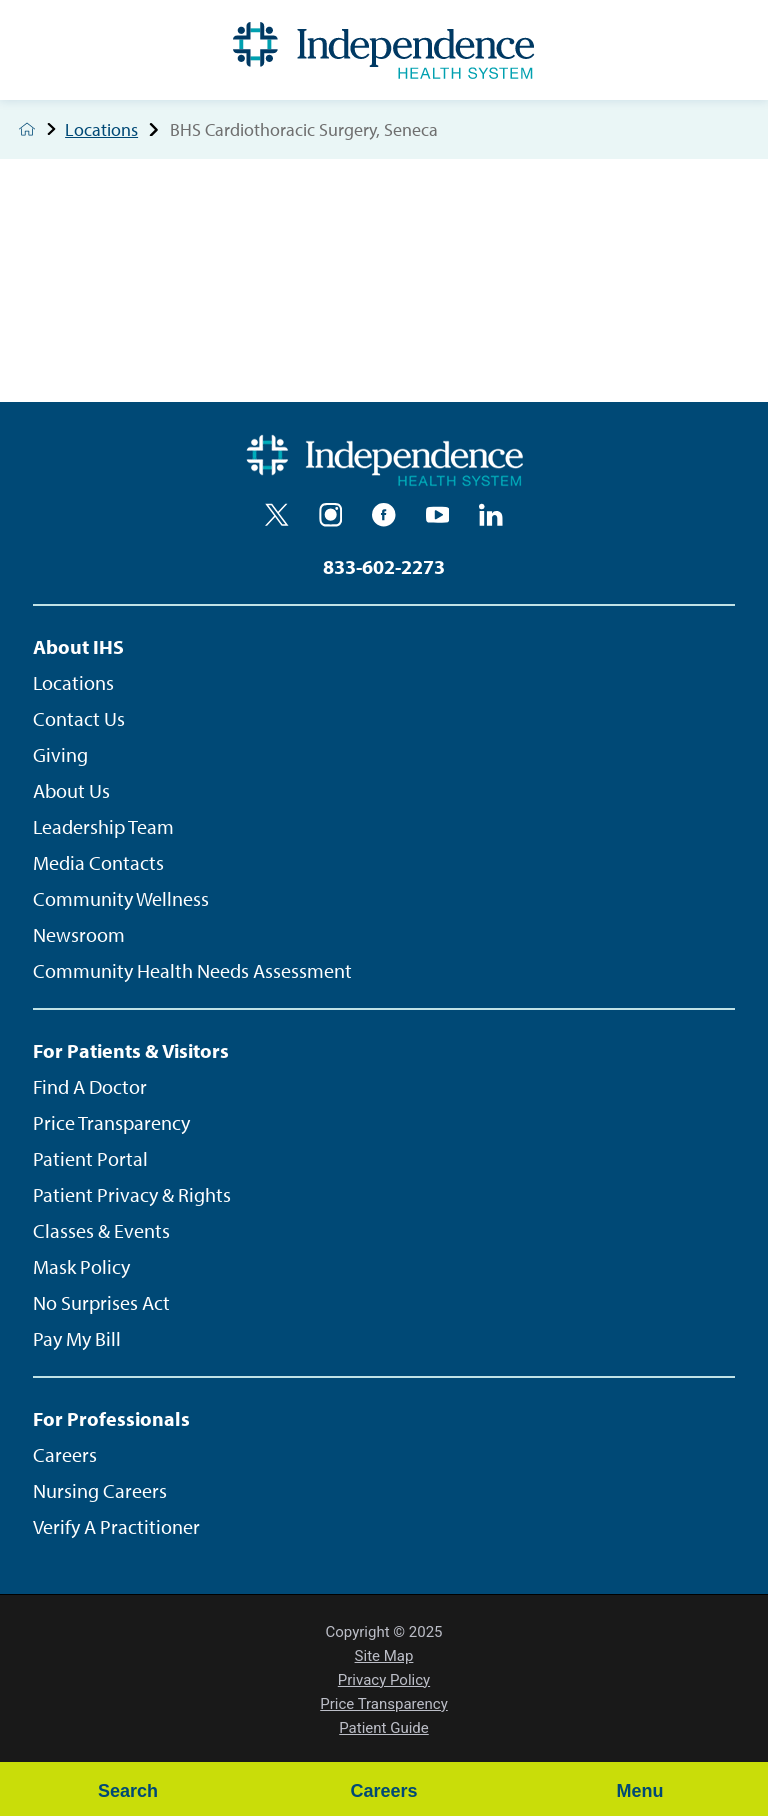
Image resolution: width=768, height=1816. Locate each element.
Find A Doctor (90, 1086)
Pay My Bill (77, 1338)
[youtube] (438, 515)
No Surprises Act (101, 1302)
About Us (71, 790)
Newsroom (79, 934)
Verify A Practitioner (116, 1526)
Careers (65, 1454)
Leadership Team (103, 826)
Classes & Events (101, 1230)
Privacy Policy (384, 1680)
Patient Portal (90, 1158)
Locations (117, 130)
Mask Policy (81, 1266)
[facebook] (384, 515)
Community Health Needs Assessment (192, 970)
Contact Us (79, 718)
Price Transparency (111, 1122)
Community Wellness (121, 898)
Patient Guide (384, 1728)
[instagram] (331, 515)
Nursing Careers (100, 1490)
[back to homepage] (27, 129)
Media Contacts (98, 862)
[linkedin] (491, 515)
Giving (60, 754)
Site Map (384, 1656)
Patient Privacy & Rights (132, 1194)
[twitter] (277, 515)
